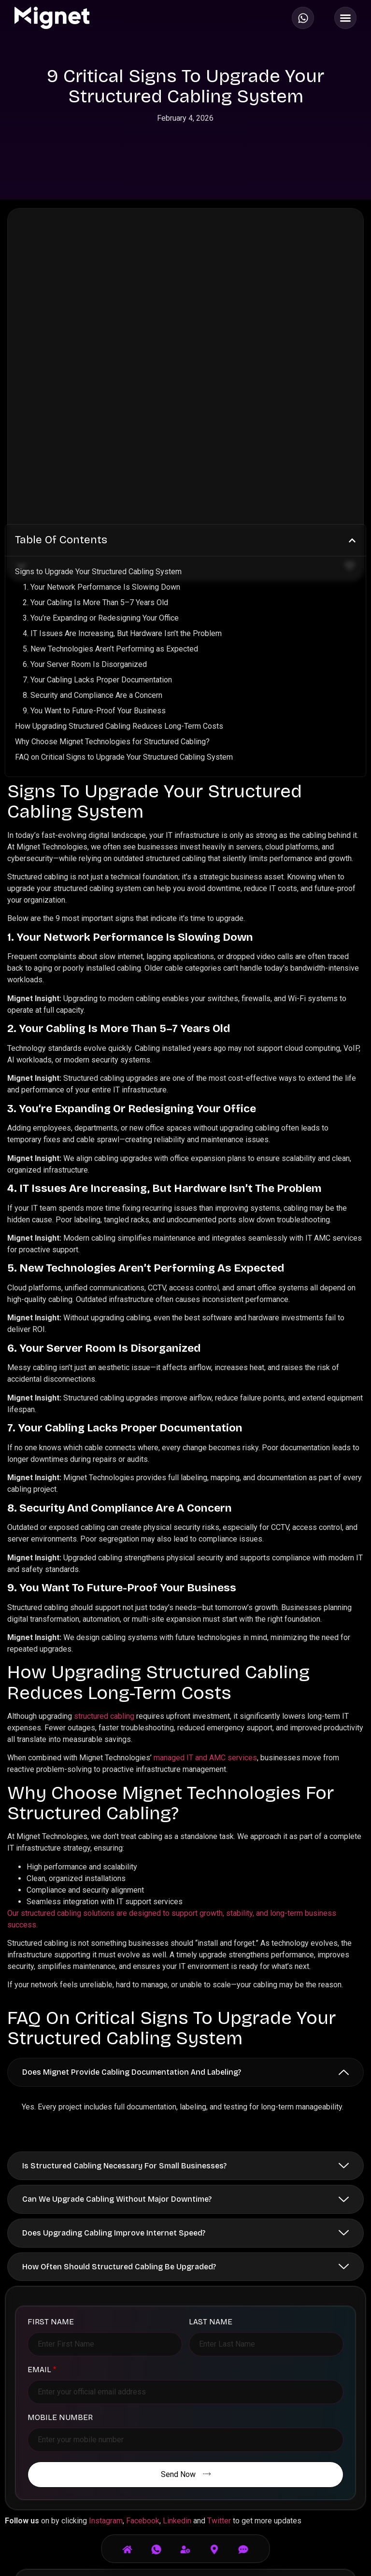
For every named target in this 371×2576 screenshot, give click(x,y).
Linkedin (177, 2366)
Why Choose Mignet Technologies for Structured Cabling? (112, 587)
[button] (352, 386)
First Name (51, 2168)
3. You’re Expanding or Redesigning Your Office (101, 463)
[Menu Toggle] (345, 18)
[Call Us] (156, 2542)
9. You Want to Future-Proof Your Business (94, 556)
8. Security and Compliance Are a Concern (92, 541)
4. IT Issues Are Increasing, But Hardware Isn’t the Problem (122, 479)
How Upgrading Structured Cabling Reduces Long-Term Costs (119, 572)
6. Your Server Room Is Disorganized (85, 510)
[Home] (127, 2542)
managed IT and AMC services (205, 1603)
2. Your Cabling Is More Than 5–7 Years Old (95, 448)
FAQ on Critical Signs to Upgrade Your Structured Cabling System (124, 603)
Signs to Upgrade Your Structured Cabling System (98, 417)
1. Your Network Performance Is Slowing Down (101, 433)
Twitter (219, 2366)
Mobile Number (60, 2263)
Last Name (210, 2168)
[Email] (243, 2542)
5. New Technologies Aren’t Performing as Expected (110, 494)
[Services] (185, 2542)
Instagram (106, 2366)
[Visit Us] (214, 2542)
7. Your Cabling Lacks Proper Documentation (97, 525)
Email (42, 2216)
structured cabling (104, 1562)
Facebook (142, 2366)
